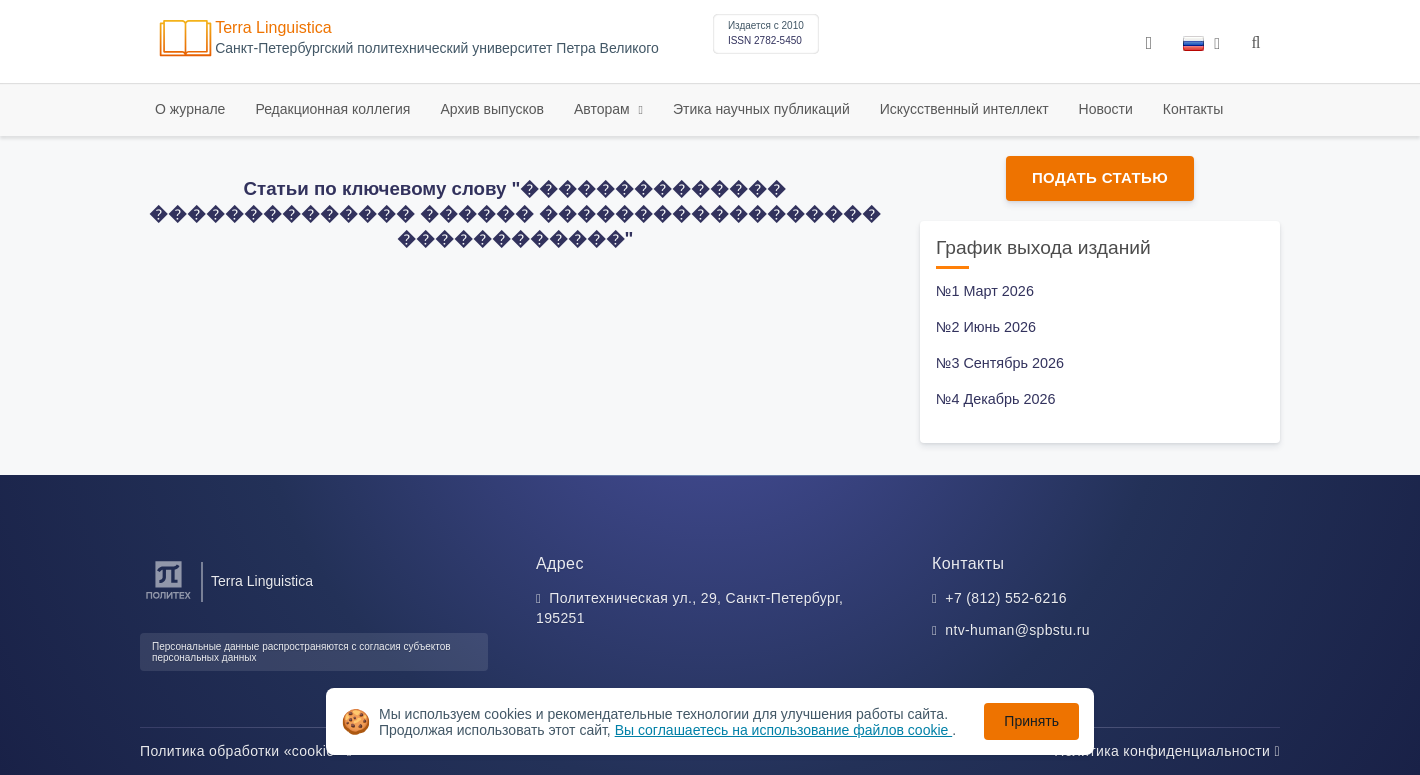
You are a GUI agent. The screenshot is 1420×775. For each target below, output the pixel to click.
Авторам (604, 109)
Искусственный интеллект (964, 109)
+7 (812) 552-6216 (1006, 598)
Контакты (1193, 109)
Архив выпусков (492, 109)
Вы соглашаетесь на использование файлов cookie (784, 730)
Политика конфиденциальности (1167, 751)
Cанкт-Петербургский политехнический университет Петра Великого (437, 48)
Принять (1031, 721)
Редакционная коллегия (332, 109)
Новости (1106, 109)
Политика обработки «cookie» (246, 751)
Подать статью (1100, 177)
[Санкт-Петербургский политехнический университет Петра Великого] (168, 599)
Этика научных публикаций (761, 109)
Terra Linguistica (273, 27)
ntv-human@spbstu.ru (1017, 630)
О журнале (190, 109)
